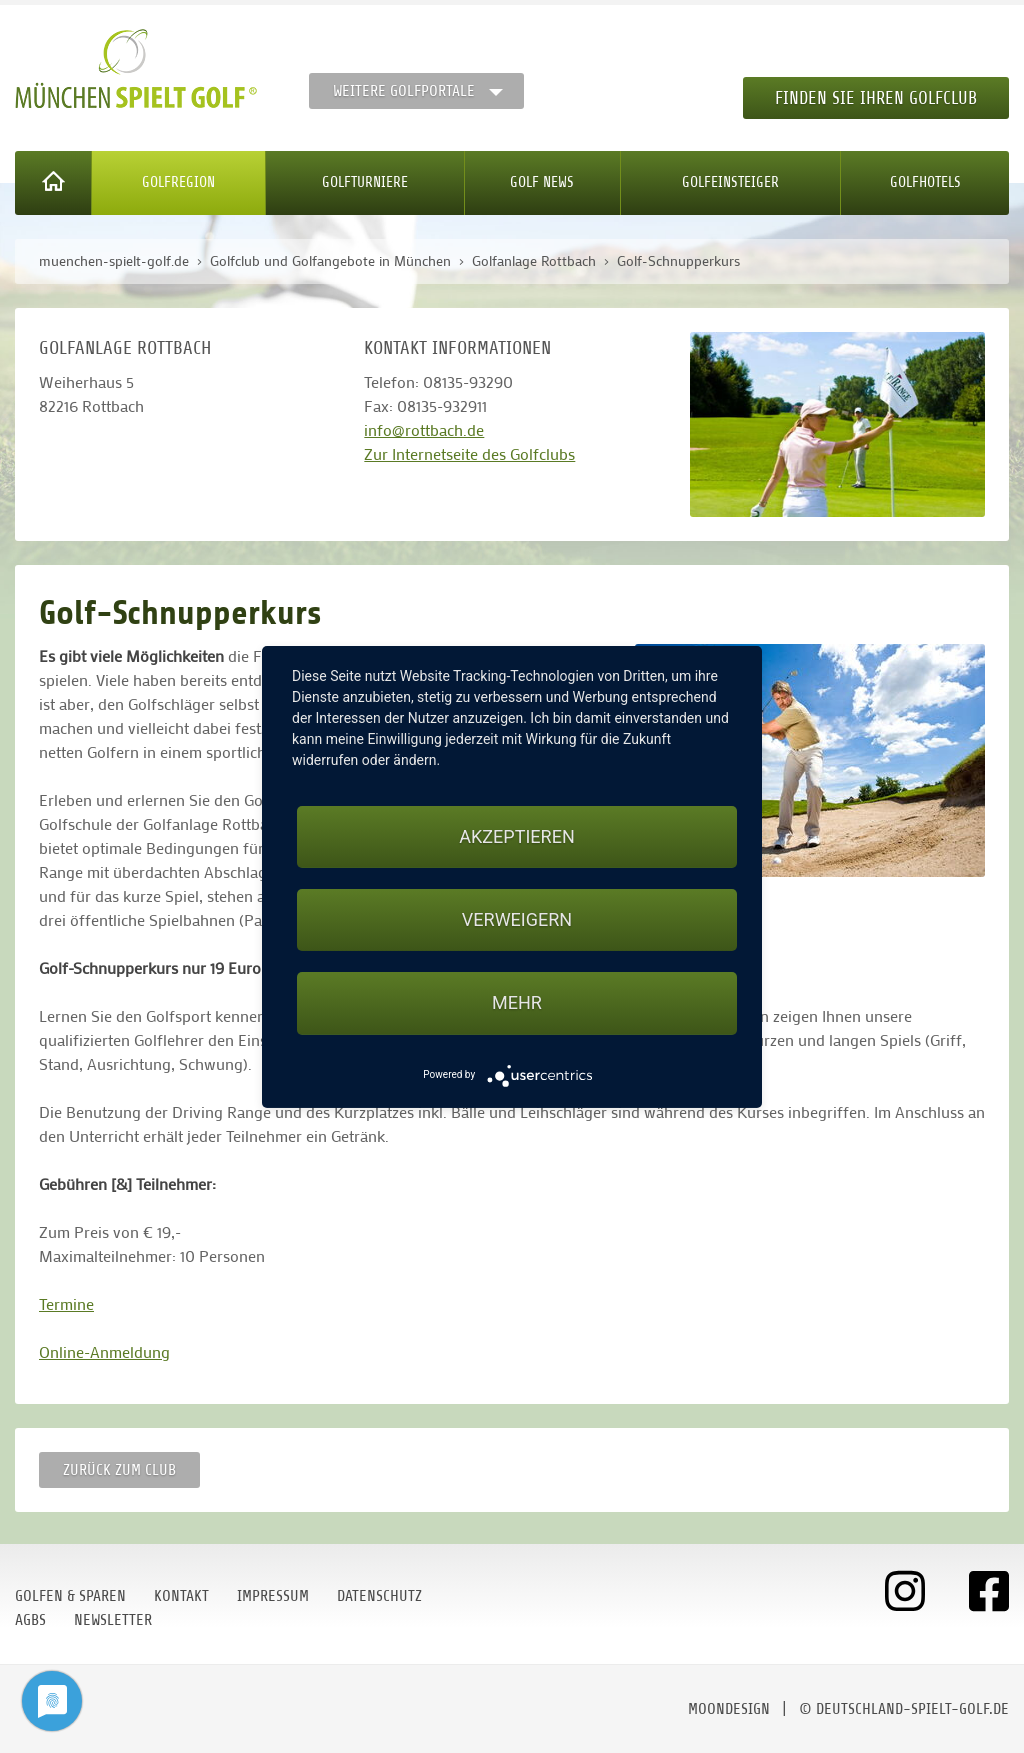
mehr (517, 1002)
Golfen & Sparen (70, 1596)
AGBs (30, 1620)
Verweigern (517, 919)
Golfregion (178, 182)
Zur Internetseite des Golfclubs (469, 453)
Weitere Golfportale (404, 91)
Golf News (542, 182)
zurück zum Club (119, 1470)
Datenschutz (379, 1596)
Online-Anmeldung (104, 1351)
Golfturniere (365, 182)
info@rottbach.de (424, 429)
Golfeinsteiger (730, 182)
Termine (66, 1303)
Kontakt (181, 1596)
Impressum (273, 1596)
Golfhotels (925, 182)
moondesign (729, 1709)
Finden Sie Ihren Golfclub (876, 98)
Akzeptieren (516, 836)
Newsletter (113, 1620)
